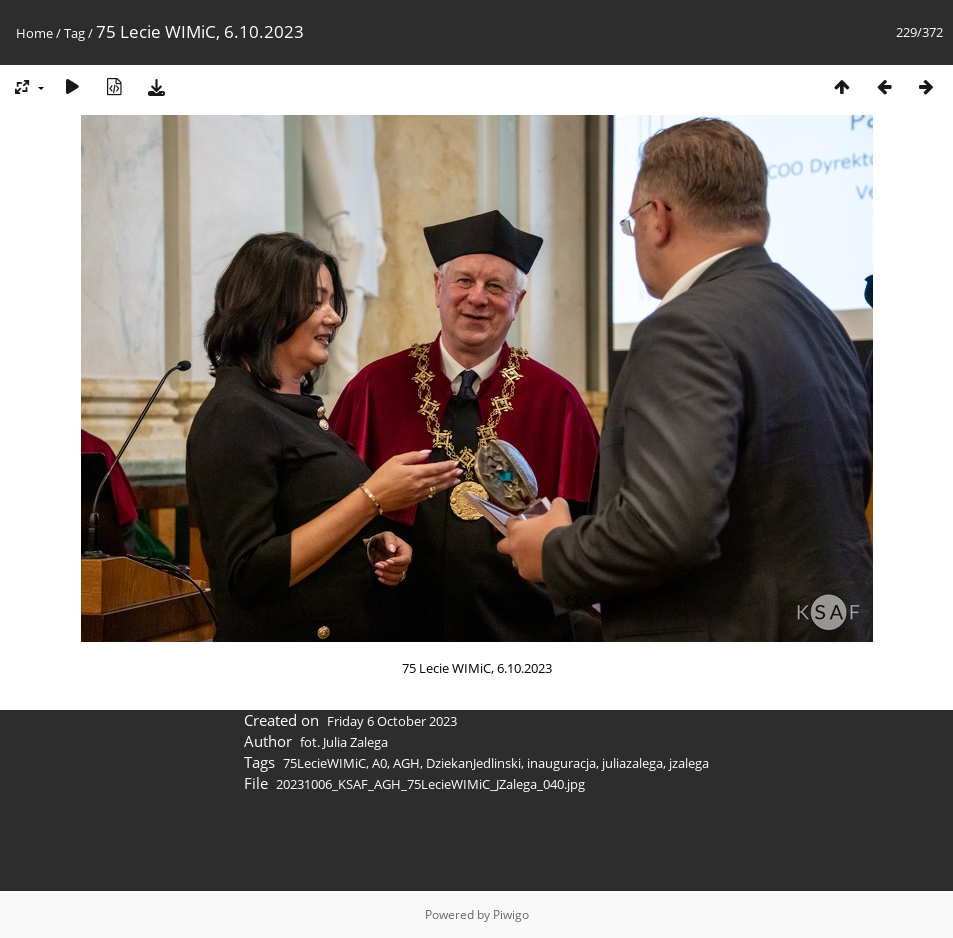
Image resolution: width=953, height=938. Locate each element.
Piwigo (511, 914)
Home (34, 33)
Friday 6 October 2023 (392, 721)
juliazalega (632, 763)
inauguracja (561, 763)
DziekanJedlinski (473, 763)
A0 (379, 763)
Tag (74, 33)
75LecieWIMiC (324, 763)
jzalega (689, 763)
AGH (406, 763)
